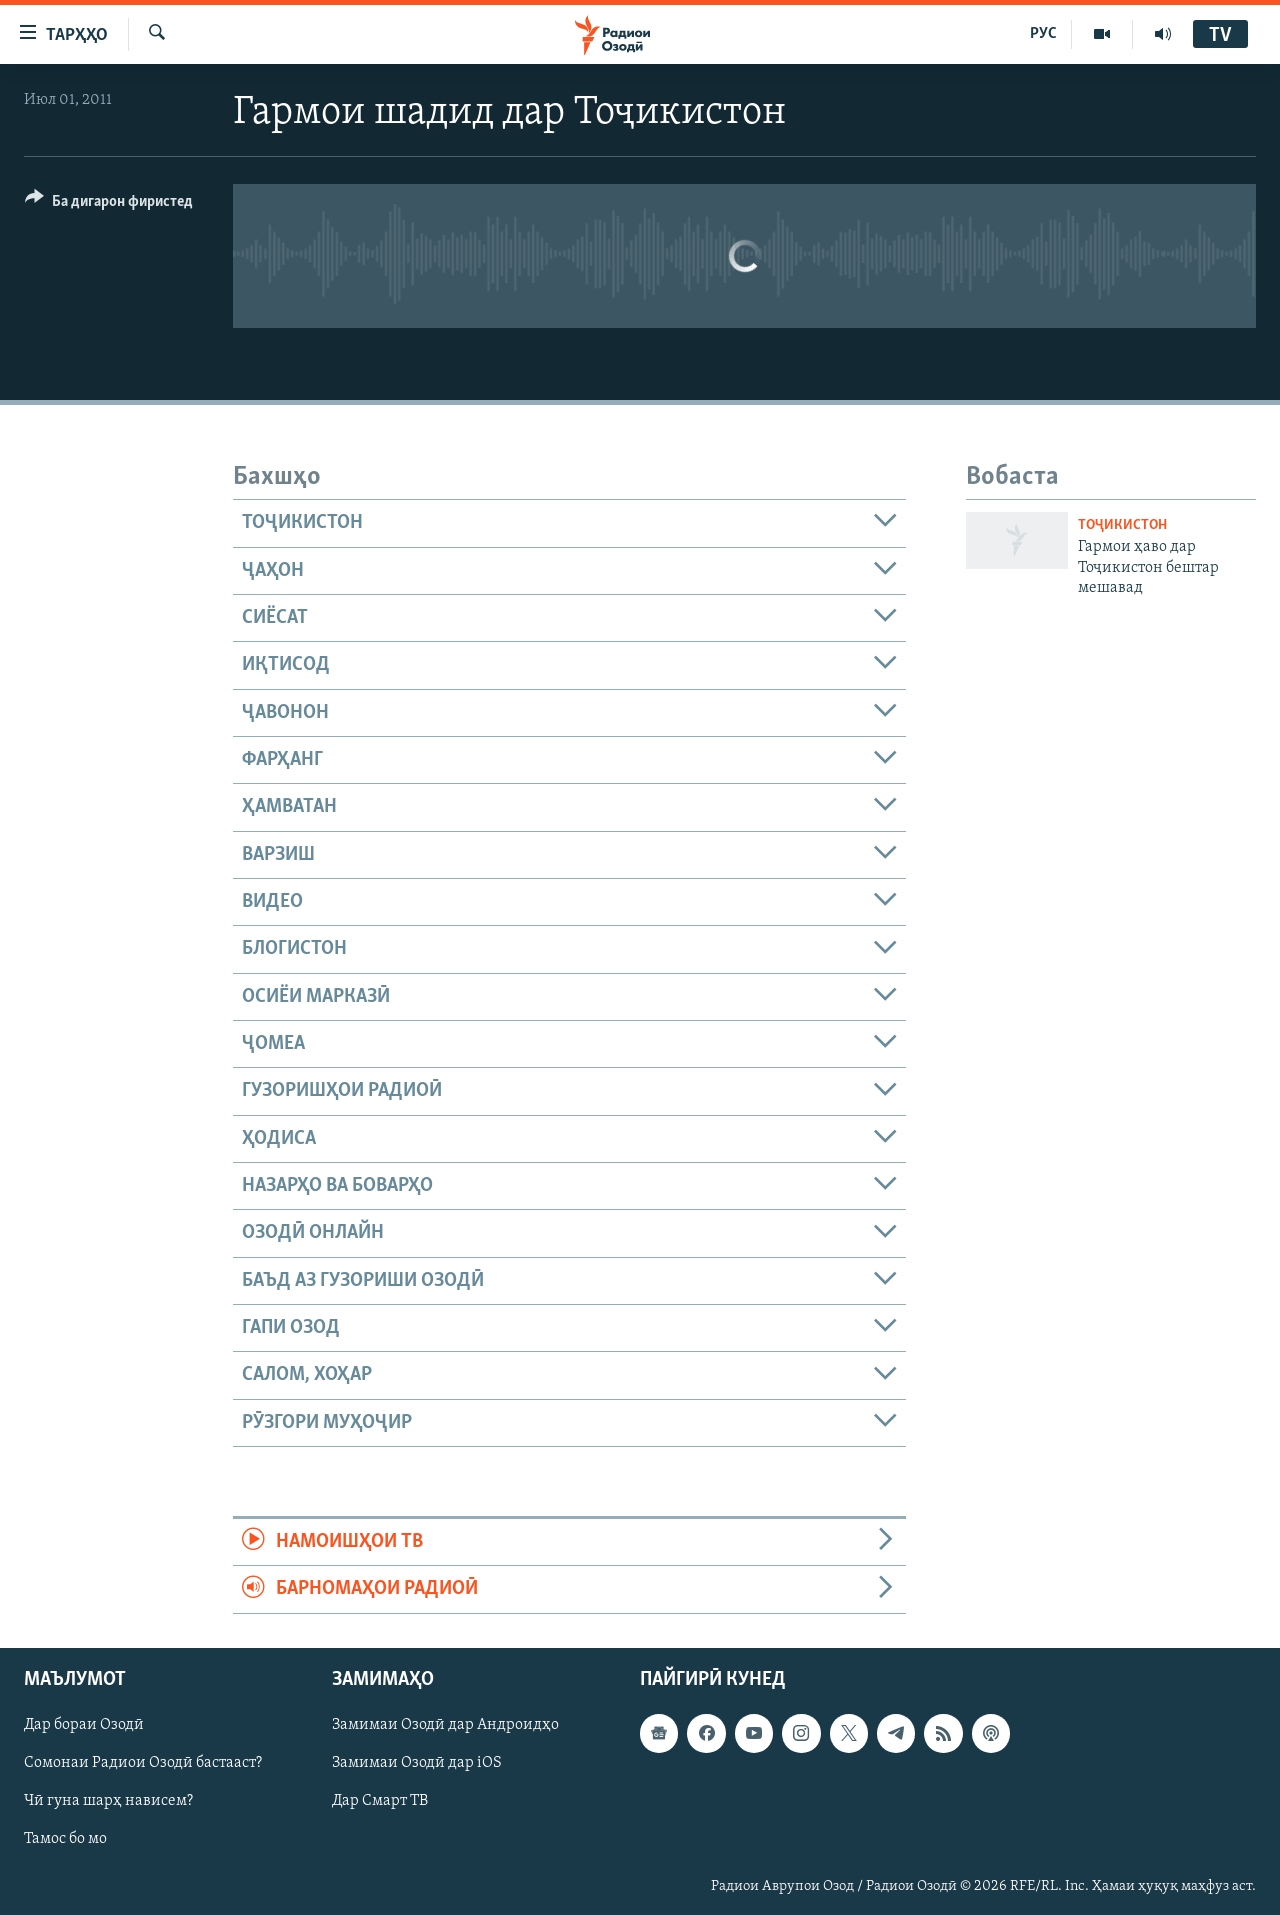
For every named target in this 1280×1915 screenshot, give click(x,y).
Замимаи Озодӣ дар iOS (417, 1763)
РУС (1043, 34)
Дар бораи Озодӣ (84, 1725)
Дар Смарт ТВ (380, 1801)
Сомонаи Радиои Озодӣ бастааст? (143, 1763)
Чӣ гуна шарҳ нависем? (108, 1801)
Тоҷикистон (1122, 525)
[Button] (109, 204)
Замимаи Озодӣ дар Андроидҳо (445, 1725)
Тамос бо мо (65, 1839)
